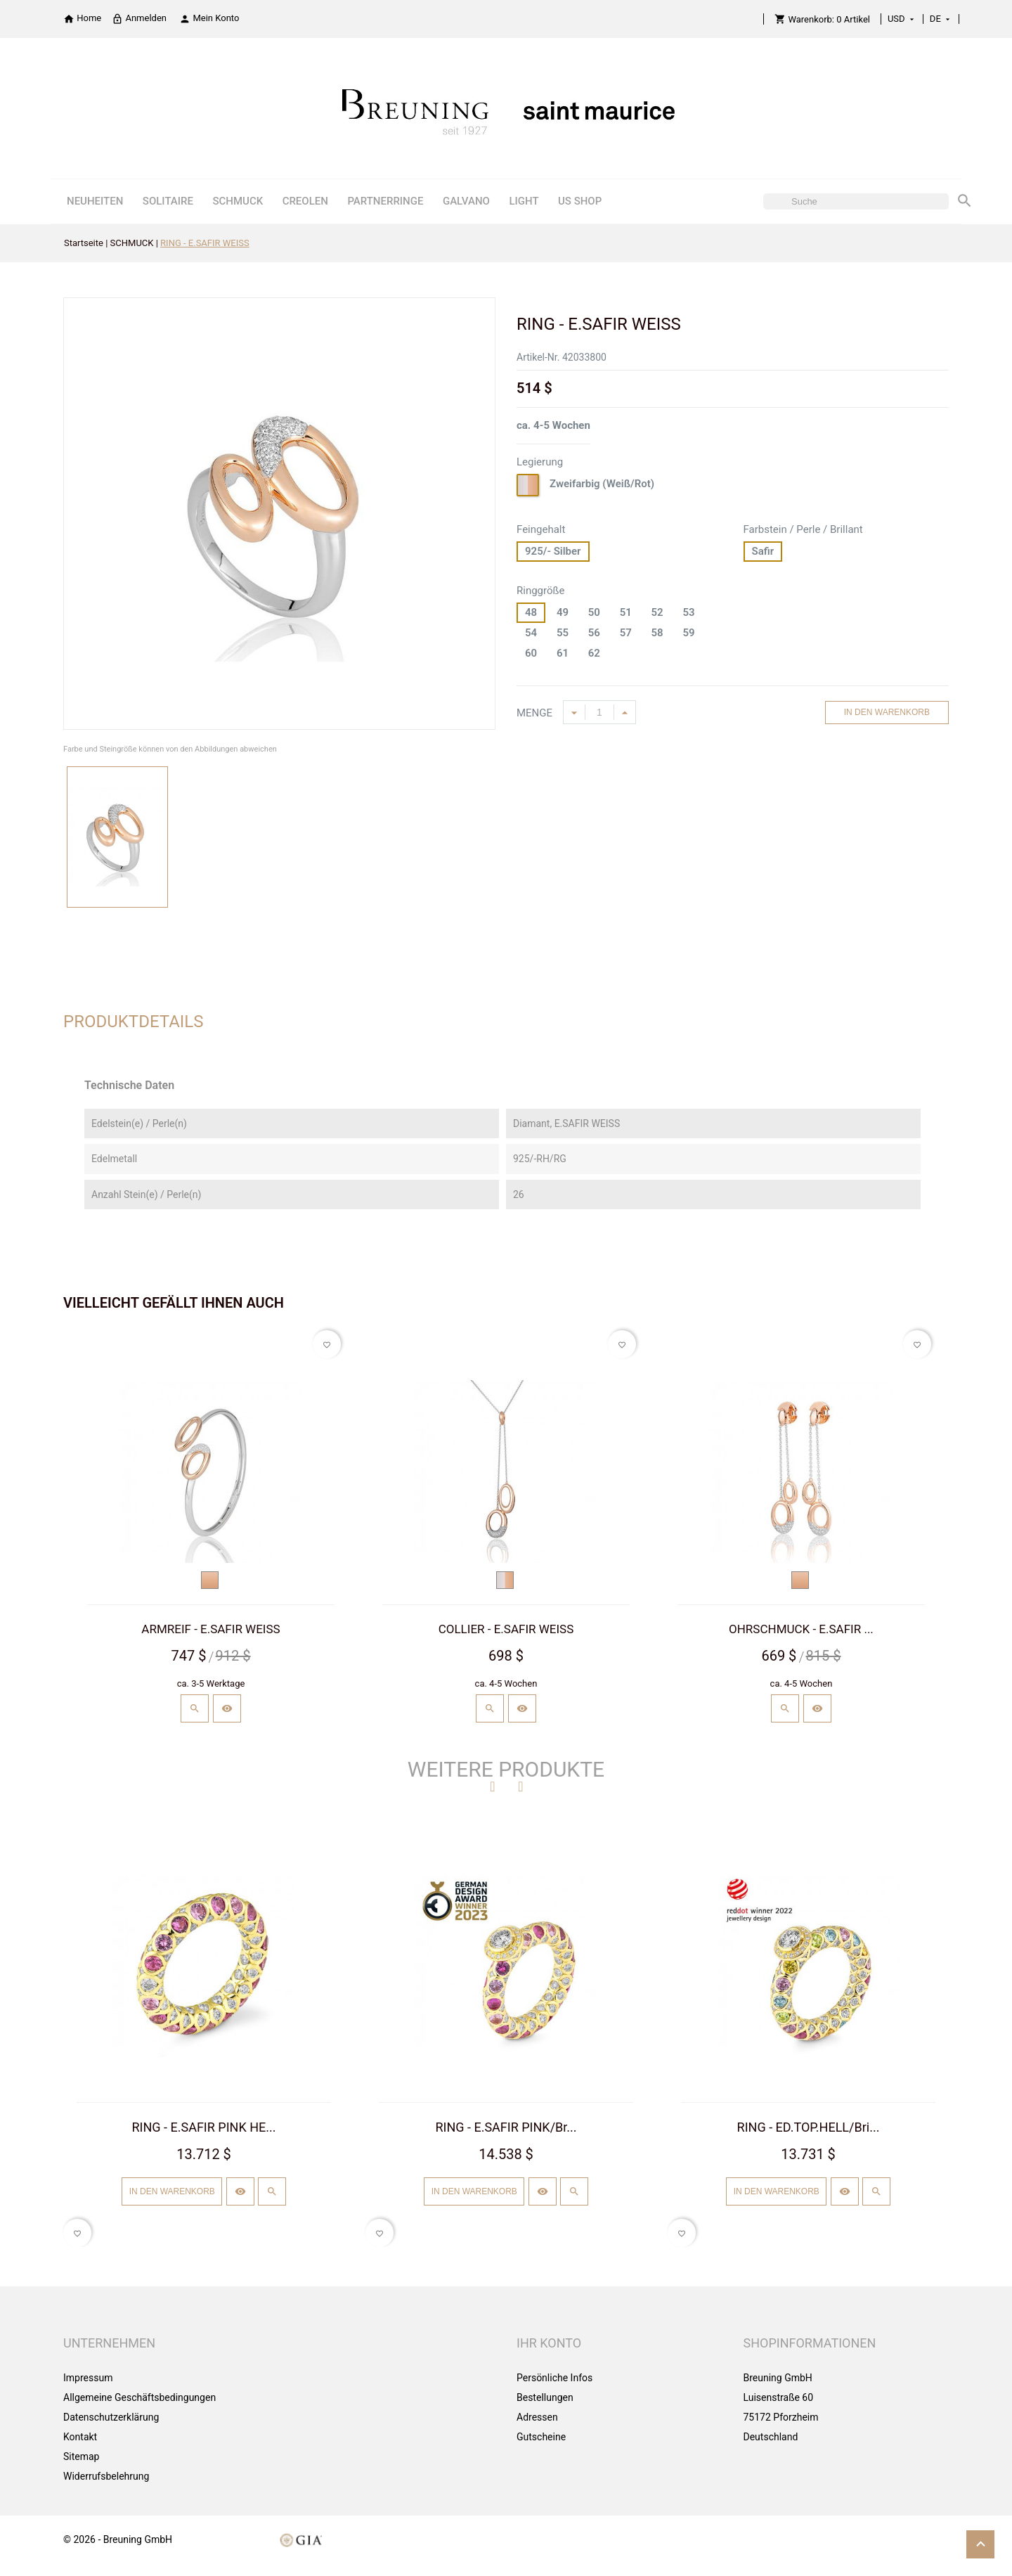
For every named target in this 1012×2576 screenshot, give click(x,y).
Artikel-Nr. (538, 357)
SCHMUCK (237, 201)
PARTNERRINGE (385, 201)
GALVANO (466, 201)
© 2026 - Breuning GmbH (117, 2539)
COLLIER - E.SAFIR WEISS (506, 1629)
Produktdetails (133, 1021)
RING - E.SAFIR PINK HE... (204, 2127)
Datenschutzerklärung (111, 2417)
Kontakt (80, 2436)
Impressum (87, 2377)
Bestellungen (545, 2397)
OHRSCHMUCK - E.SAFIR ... (801, 1629)
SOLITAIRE (168, 201)
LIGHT (523, 201)
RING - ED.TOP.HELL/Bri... (808, 2127)
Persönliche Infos (554, 2377)
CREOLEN (305, 201)
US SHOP (580, 201)
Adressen (537, 2417)
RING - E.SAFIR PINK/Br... (505, 2127)
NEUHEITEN (95, 201)
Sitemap (81, 2456)
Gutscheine (541, 2436)
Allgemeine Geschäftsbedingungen (139, 2397)
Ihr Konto (549, 2343)
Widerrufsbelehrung (106, 2476)
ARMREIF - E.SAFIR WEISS (210, 1629)
